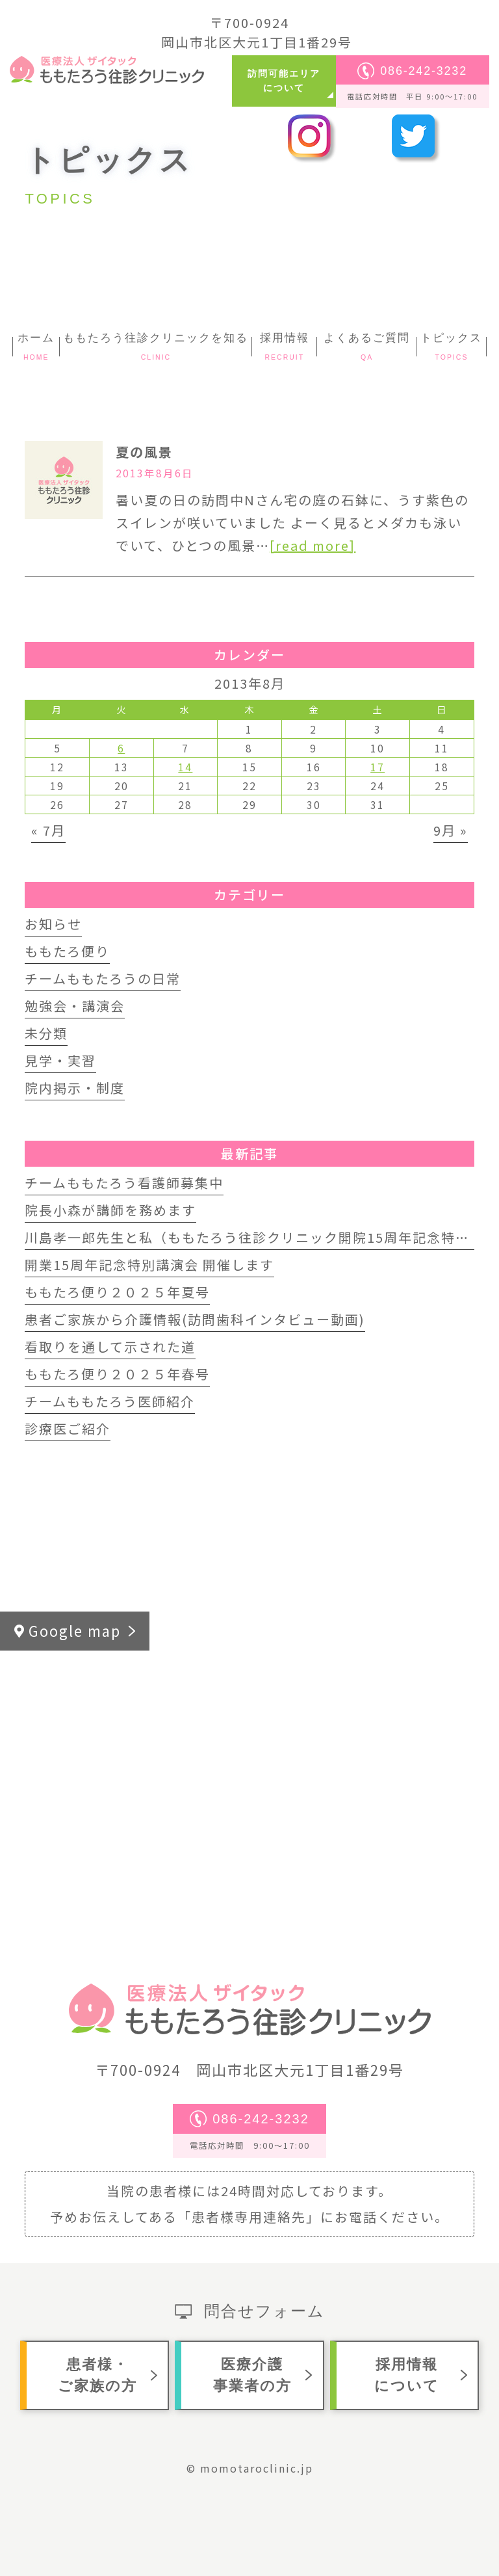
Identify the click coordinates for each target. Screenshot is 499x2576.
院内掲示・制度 (75, 1087)
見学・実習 (60, 1060)
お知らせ (53, 923)
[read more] (312, 545)
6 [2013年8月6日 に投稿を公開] (121, 748)
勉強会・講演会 (75, 1005)
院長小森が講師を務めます (110, 1210)
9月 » (450, 830)
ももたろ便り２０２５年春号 (117, 1373)
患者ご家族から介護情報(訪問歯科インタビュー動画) (195, 1319)
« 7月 (48, 830)
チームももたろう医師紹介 (110, 1401)
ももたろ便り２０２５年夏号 (117, 1291)
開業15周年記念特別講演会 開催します (149, 1264)
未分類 (46, 1033)
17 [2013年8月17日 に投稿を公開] (377, 767)
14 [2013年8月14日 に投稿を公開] (185, 767)
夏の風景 (144, 451)
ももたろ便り (67, 951)
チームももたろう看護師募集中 (124, 1182)
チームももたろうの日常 (103, 978)
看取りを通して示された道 (110, 1346)
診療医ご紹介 (67, 1428)
